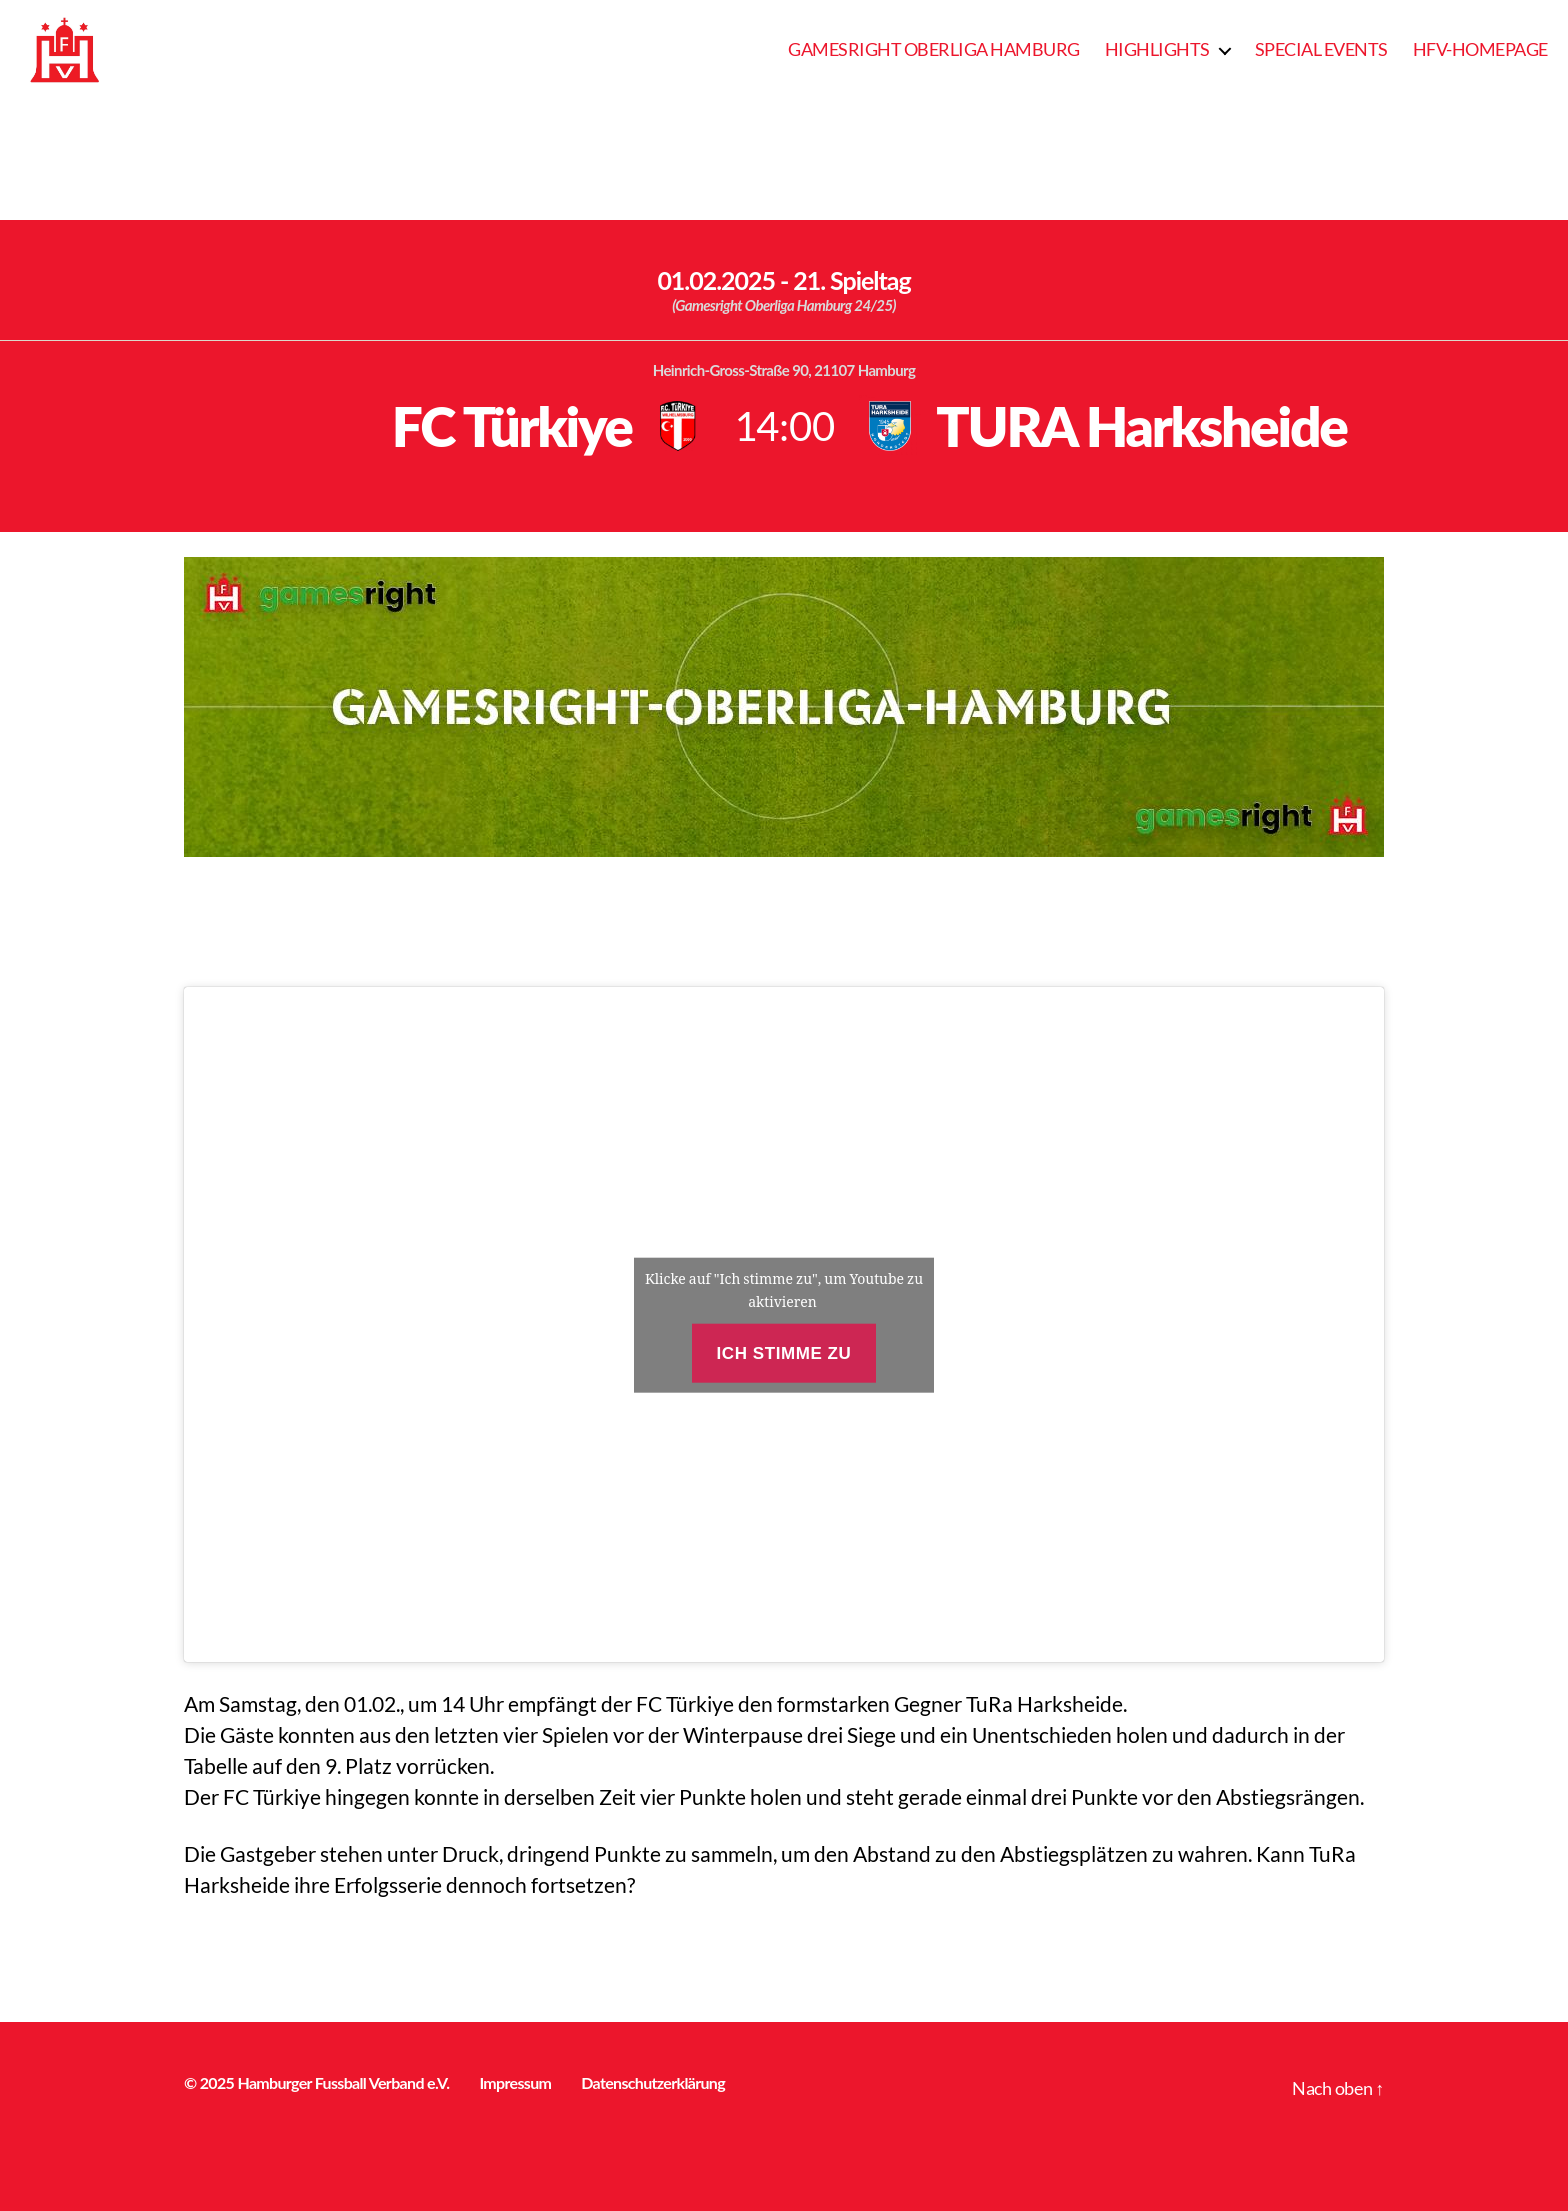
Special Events (1321, 49)
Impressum (515, 2082)
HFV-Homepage (1480, 49)
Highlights (1157, 49)
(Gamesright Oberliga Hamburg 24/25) (784, 305)
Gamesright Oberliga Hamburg (934, 49)
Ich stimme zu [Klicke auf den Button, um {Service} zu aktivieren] (784, 1352)
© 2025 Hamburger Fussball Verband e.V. (316, 2082)
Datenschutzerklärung (653, 2082)
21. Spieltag (851, 280)
